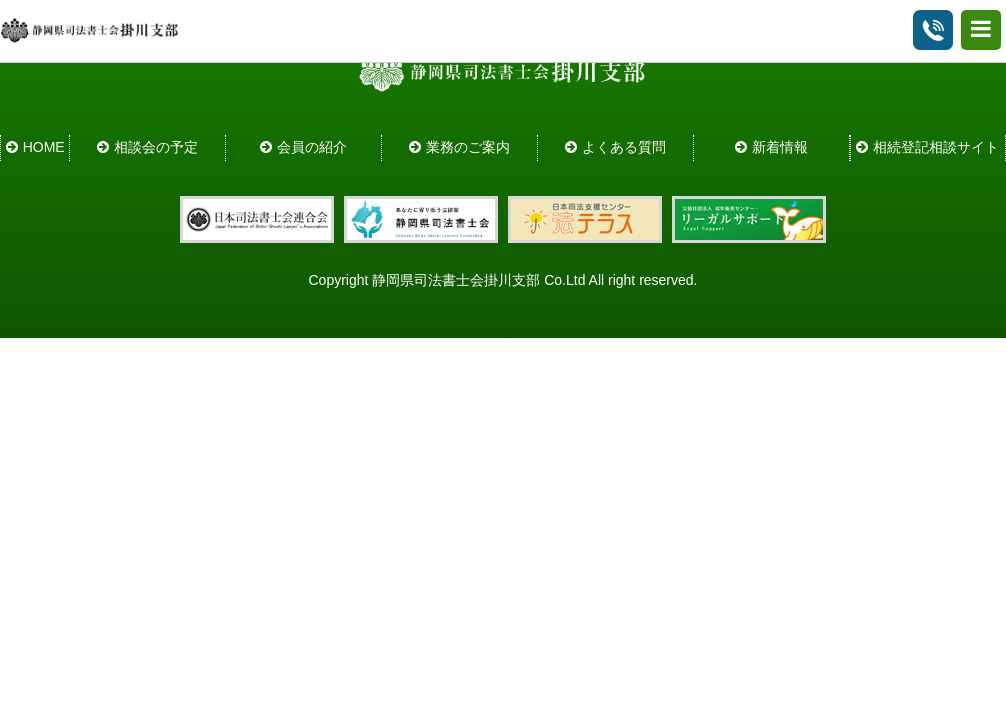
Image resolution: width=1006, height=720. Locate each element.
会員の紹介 (312, 147)
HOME (44, 147)
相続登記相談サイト (936, 147)
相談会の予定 (156, 147)
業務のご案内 (468, 147)
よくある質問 (624, 147)
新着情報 (780, 147)
